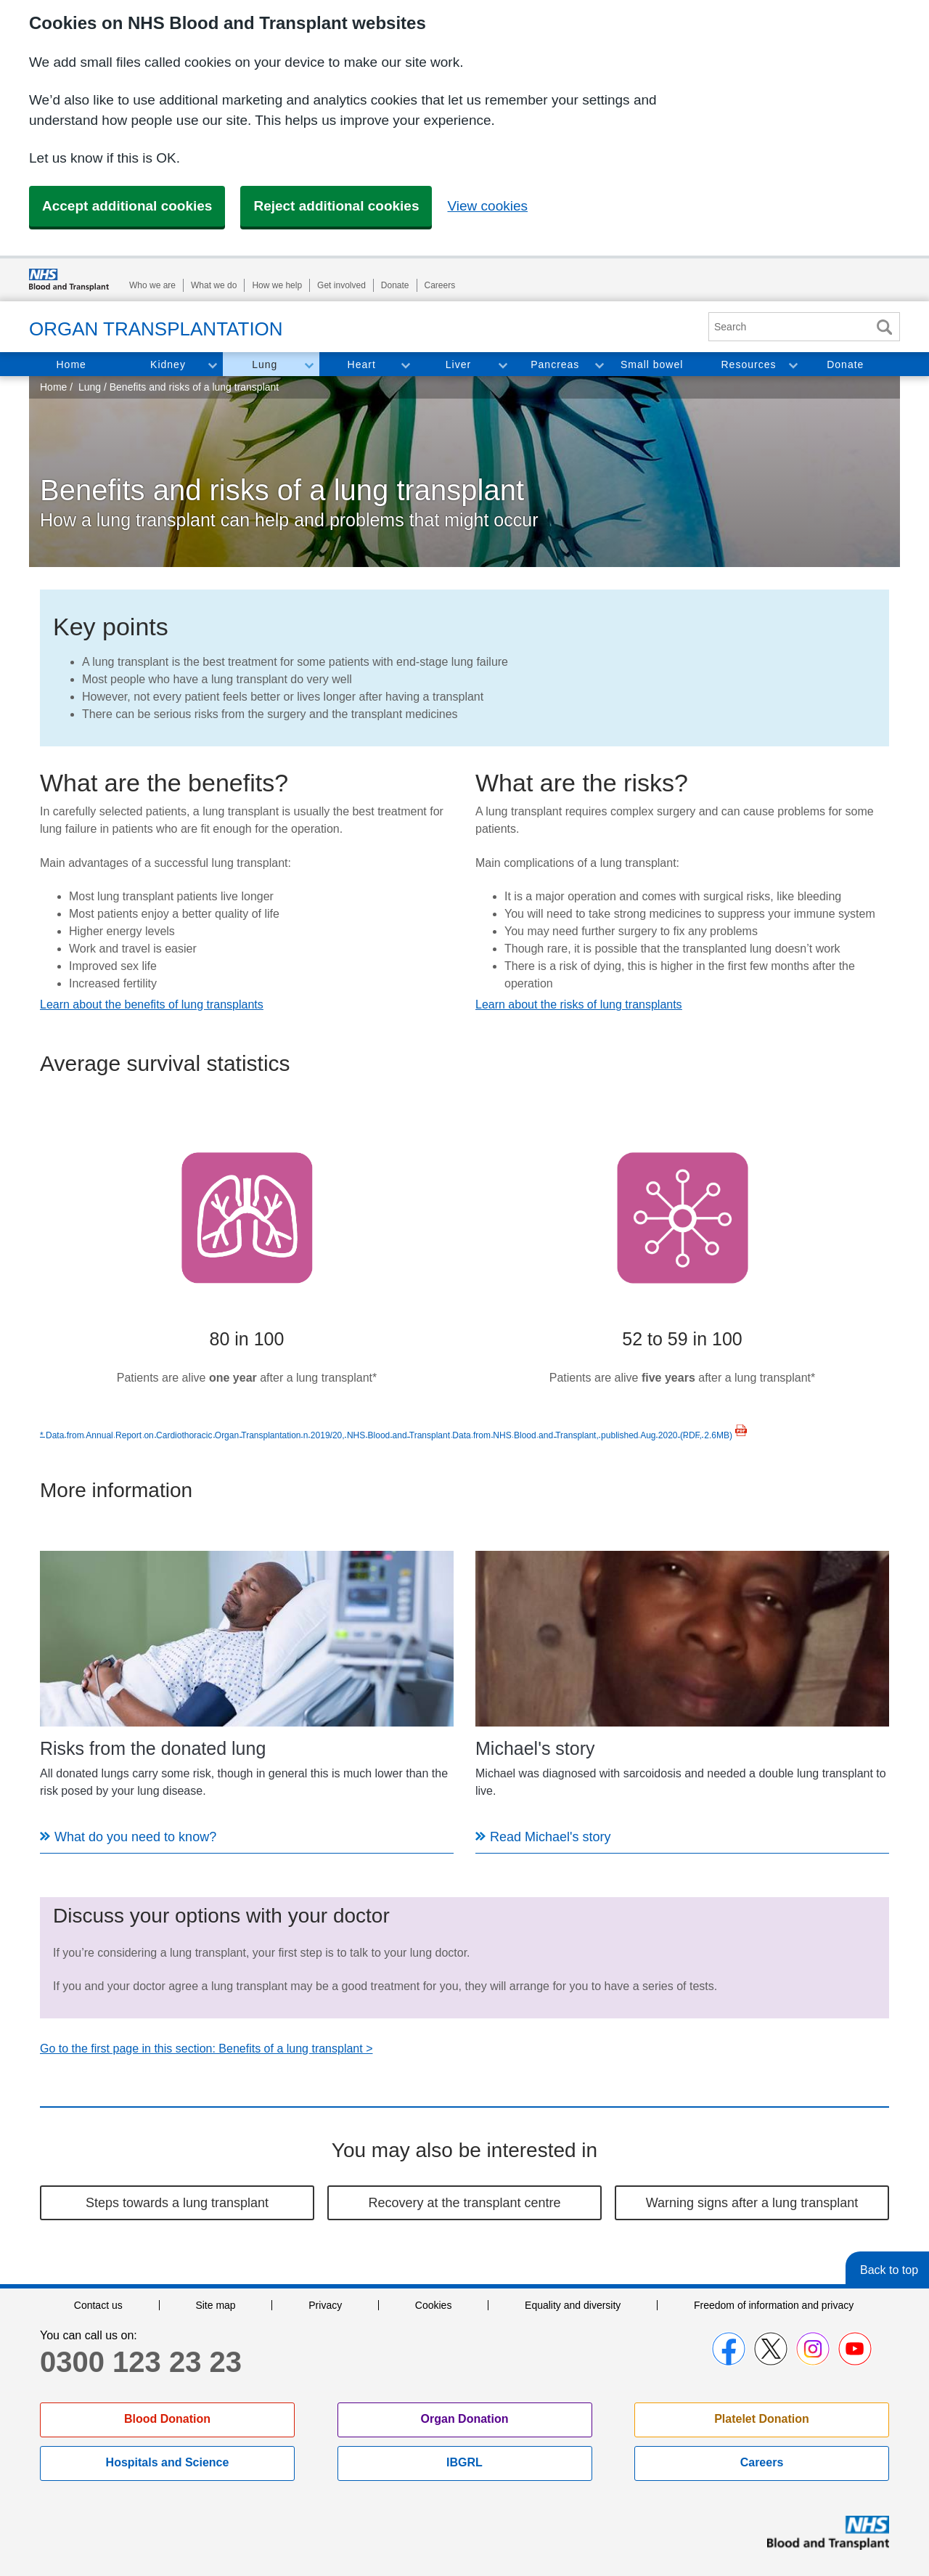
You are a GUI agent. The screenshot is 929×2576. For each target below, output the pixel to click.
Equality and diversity (573, 2305)
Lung (264, 364)
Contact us (98, 2305)
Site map (215, 2305)
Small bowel (652, 364)
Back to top (889, 2270)
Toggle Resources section (792, 364)
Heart (362, 364)
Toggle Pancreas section (599, 364)
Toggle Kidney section (212, 364)
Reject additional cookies (336, 205)
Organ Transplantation (156, 329)
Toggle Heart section (405, 364)
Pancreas (555, 364)
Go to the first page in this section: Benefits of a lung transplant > (206, 2048)
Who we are (152, 285)
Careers (440, 285)
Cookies (433, 2305)
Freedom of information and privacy (774, 2305)
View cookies (487, 205)
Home (71, 364)
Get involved (341, 285)
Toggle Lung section (308, 364)
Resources (749, 364)
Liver (458, 364)
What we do (214, 285)
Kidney (168, 364)
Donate (395, 285)
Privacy (325, 2305)
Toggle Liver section (502, 364)
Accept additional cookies (127, 205)
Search (884, 327)
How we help (277, 285)
